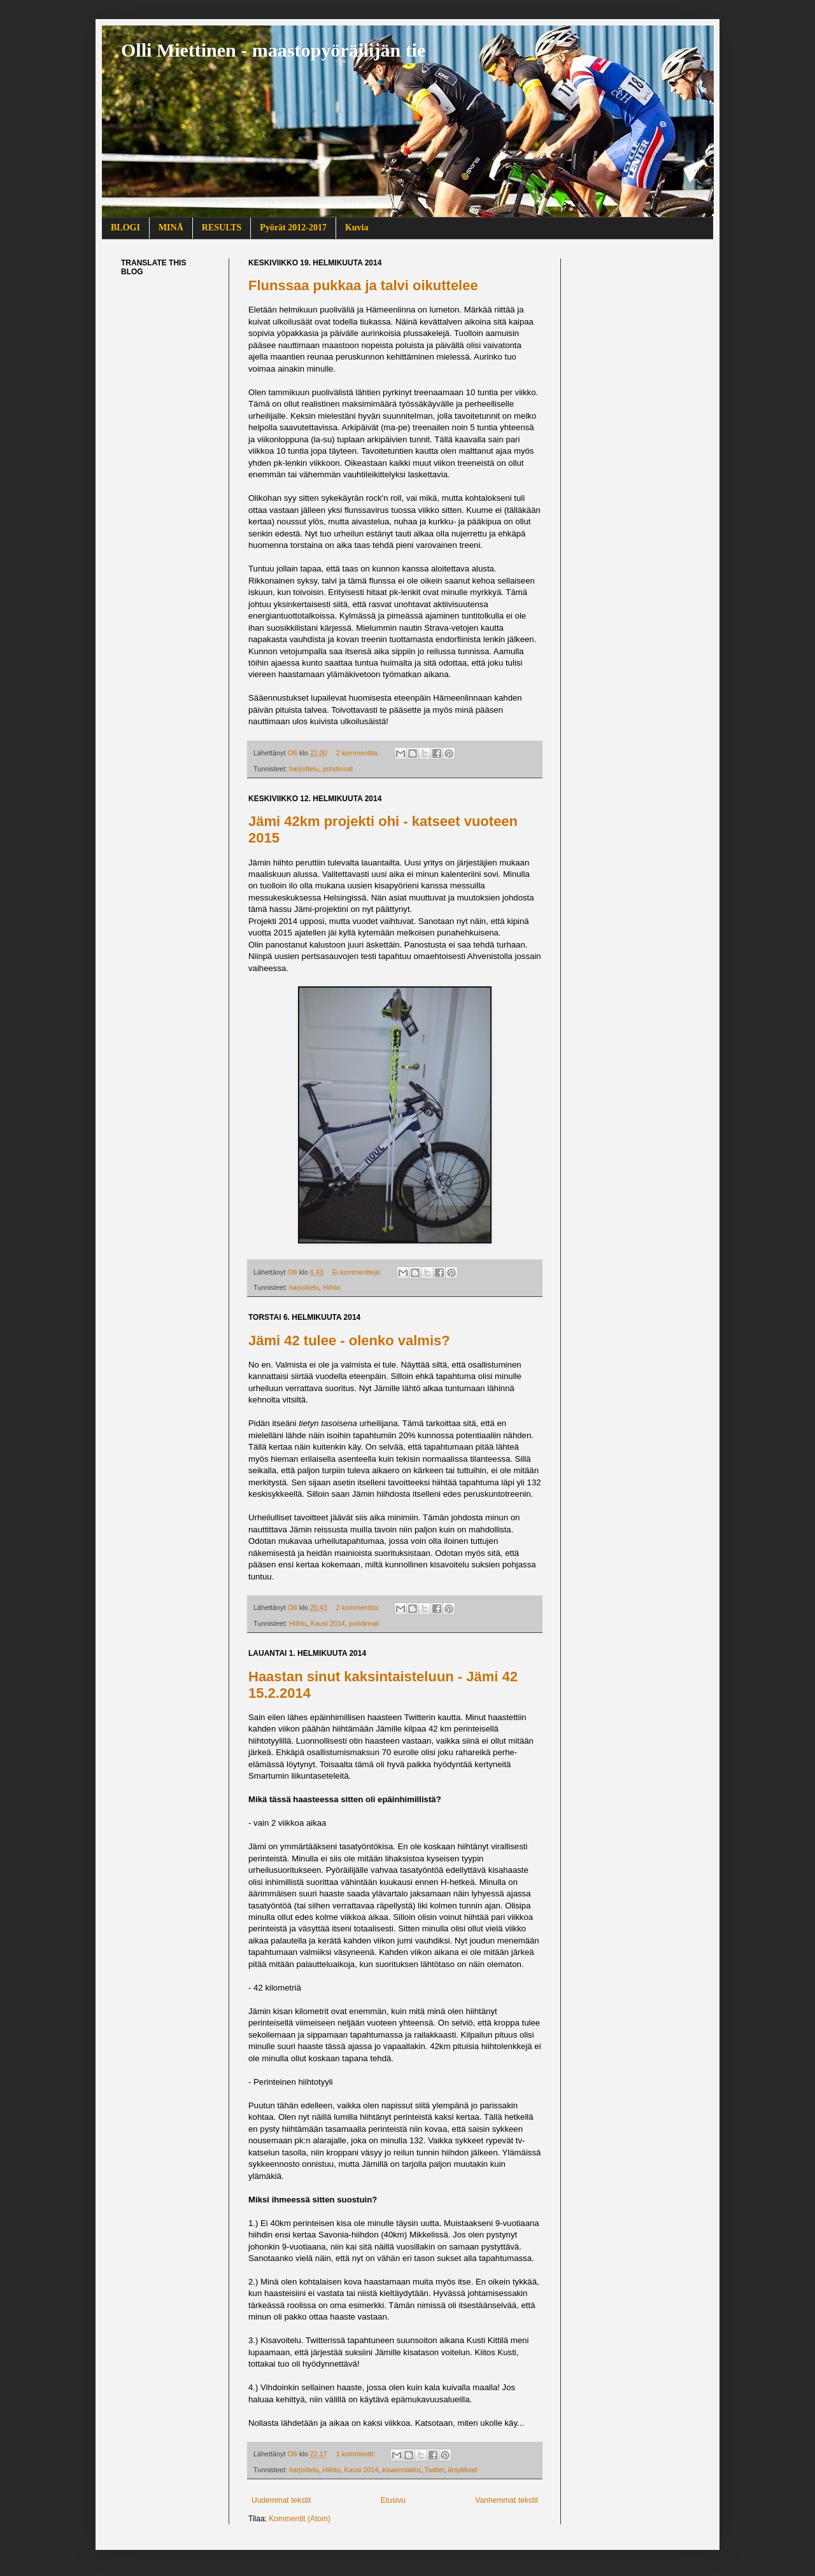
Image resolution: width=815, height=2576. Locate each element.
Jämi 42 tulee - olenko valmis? (349, 1340)
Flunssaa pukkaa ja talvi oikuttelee (363, 285)
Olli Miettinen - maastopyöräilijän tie (273, 49)
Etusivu (393, 2500)
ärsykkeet (463, 2470)
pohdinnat (338, 769)
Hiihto (332, 1287)
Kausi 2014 (328, 1623)
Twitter (434, 2470)
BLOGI (125, 227)
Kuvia (357, 227)
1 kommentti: (357, 2454)
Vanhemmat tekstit (507, 2500)
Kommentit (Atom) (299, 2518)
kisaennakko (401, 2470)
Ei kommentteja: (357, 1272)
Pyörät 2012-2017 (293, 227)
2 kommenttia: (358, 753)
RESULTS (222, 227)
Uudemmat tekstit (281, 2500)
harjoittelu (304, 769)
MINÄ (171, 227)
